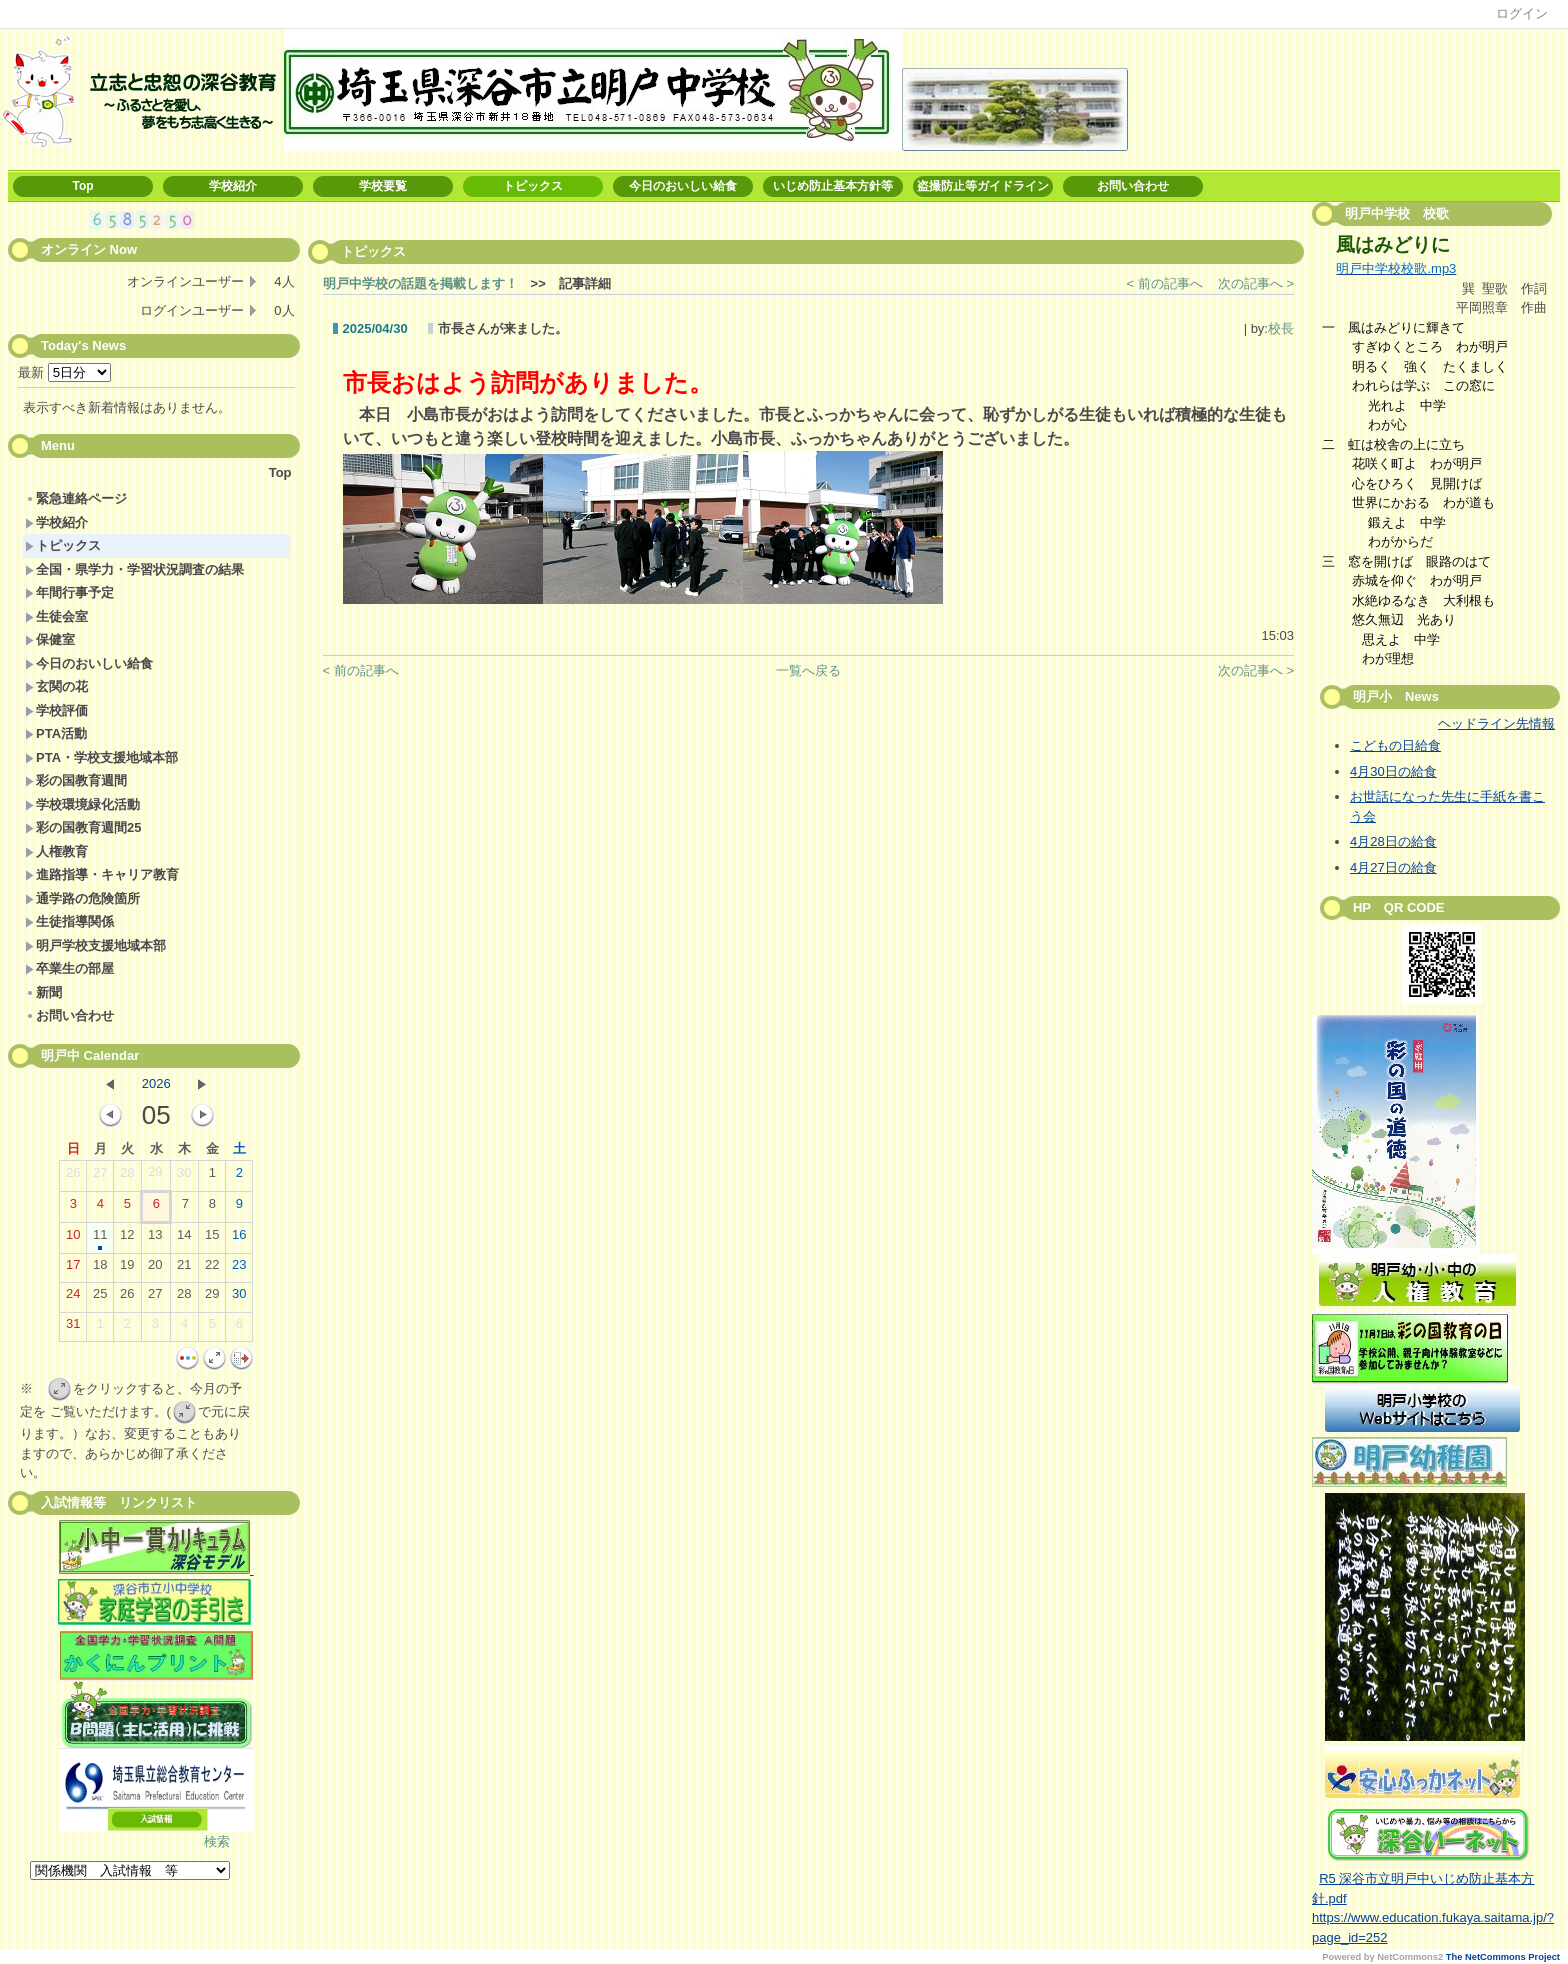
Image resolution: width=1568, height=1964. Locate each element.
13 (155, 1239)
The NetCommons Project (1503, 1957)
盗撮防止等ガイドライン (983, 186)
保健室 (50, 639)
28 (127, 1177)
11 (100, 1239)
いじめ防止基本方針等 (833, 186)
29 (155, 1176)
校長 (1281, 328)
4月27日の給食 (1393, 867)
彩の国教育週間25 (83, 827)
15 (212, 1239)
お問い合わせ (1133, 186)
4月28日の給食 (1393, 841)
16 (239, 1239)
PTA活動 (56, 733)
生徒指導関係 (69, 921)
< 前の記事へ (1165, 283)
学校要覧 (383, 186)
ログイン (1522, 13)
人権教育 (56, 851)
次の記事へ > (1256, 283)
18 (100, 1269)
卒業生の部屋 (69, 968)
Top (82, 186)
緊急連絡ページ (76, 498)
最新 (64, 372)
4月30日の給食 (1393, 771)
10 (73, 1239)
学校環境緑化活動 (82, 804)
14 (184, 1239)
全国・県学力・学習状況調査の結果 (134, 569)
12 (127, 1239)
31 (73, 1328)
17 (73, 1269)
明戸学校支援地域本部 (95, 945)
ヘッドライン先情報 (1496, 723)
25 (100, 1298)
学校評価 (56, 710)
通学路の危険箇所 (82, 898)
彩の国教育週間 (76, 780)
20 (155, 1269)
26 (73, 1177)
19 (127, 1269)
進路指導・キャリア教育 (102, 874)
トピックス (533, 186)
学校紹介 (233, 186)
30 (184, 1177)
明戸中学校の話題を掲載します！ (420, 283)
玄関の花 (56, 686)
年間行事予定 (69, 592)
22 (212, 1269)
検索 (217, 1841)
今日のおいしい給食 (683, 186)
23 (239, 1269)
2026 (156, 1083)
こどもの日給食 (1395, 745)
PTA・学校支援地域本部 (101, 757)
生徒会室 (56, 616)
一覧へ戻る (808, 670)
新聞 (43, 992)
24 (73, 1298)
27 (100, 1177)
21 (184, 1269)
